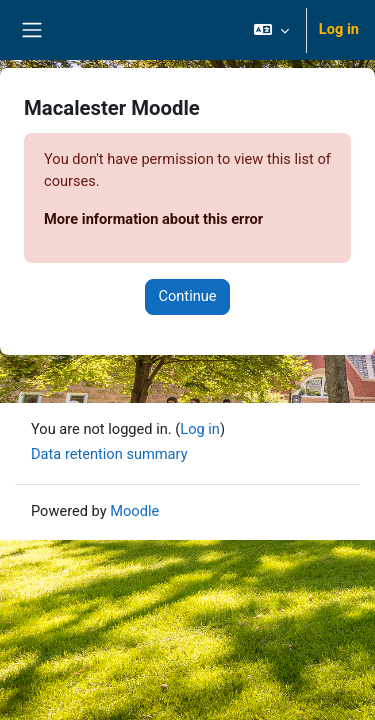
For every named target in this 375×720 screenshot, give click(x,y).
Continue (187, 296)
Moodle (134, 511)
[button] (271, 30)
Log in (339, 29)
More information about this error (153, 219)
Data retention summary (109, 454)
